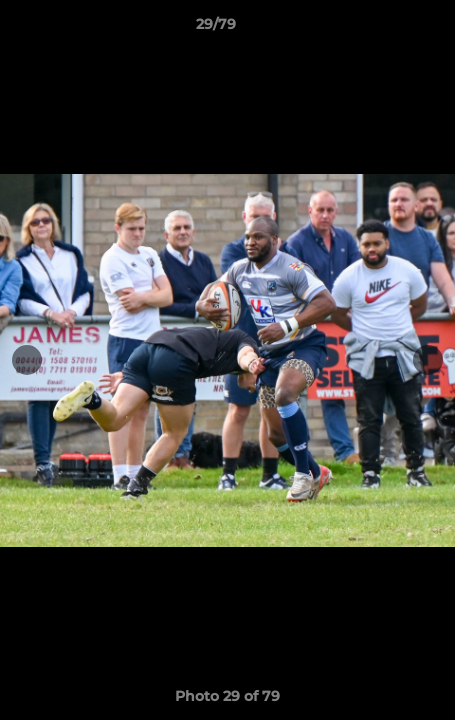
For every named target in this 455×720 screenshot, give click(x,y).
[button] (383, 29)
